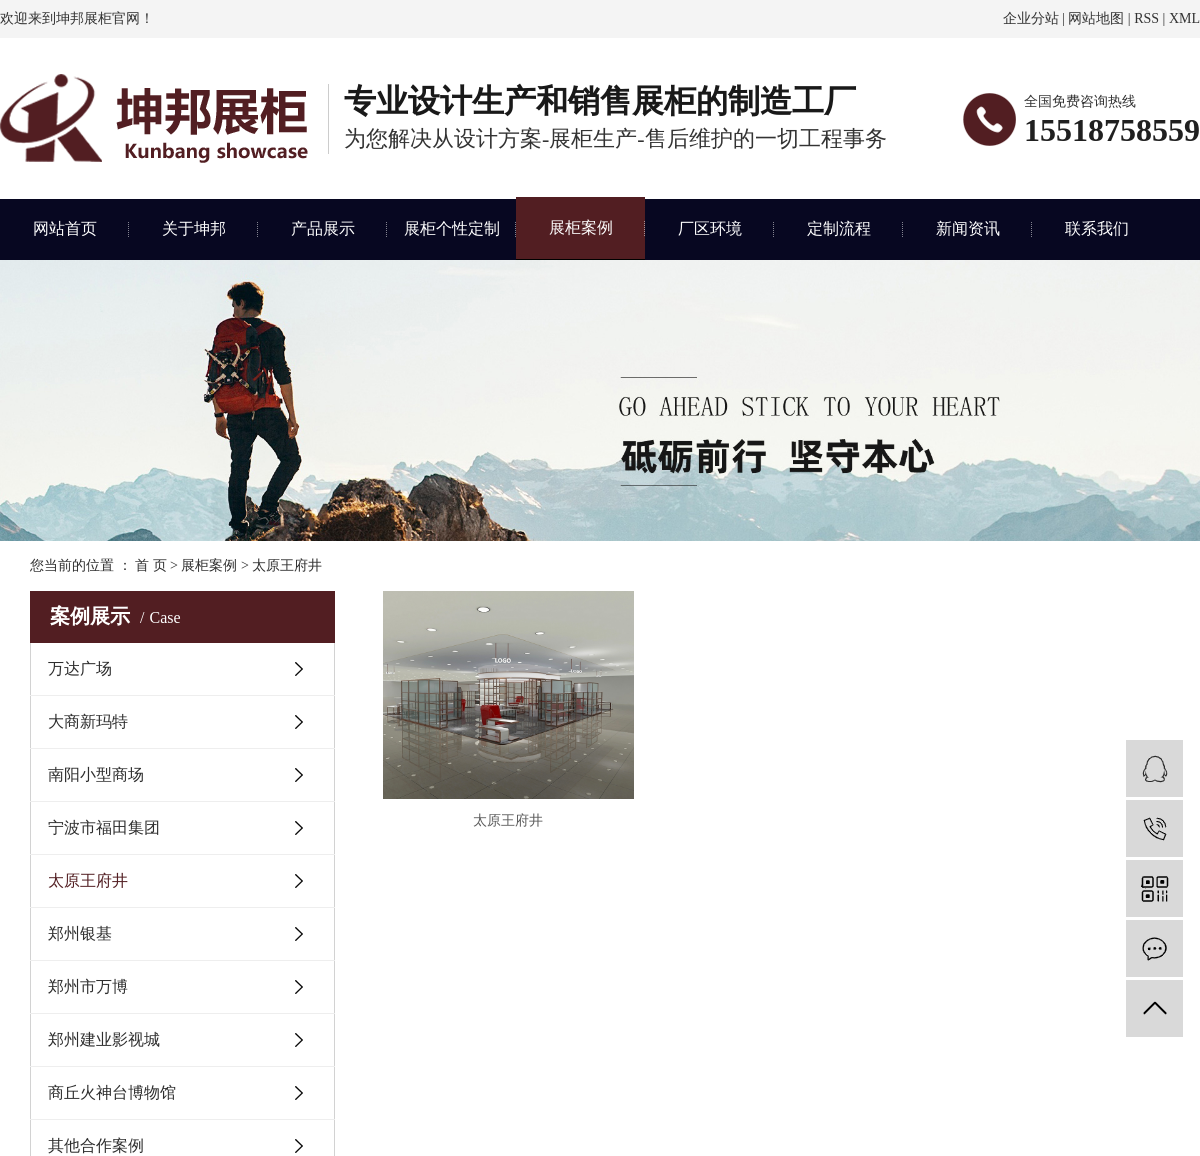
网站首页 (65, 228)
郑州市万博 (88, 986)
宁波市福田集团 (104, 827)
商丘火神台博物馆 (112, 1092)
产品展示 (323, 228)
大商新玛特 (88, 721)
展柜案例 (581, 227)
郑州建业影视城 (104, 1039)
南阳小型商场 (96, 774)
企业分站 (1031, 18)
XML (1184, 18)
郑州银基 (80, 933)
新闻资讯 (968, 228)
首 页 (151, 565)
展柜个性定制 (452, 228)
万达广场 (80, 668)
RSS (1146, 18)
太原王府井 (287, 565)
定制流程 (839, 228)
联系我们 (1097, 228)
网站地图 (1096, 18)
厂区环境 (710, 228)
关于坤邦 (194, 228)
